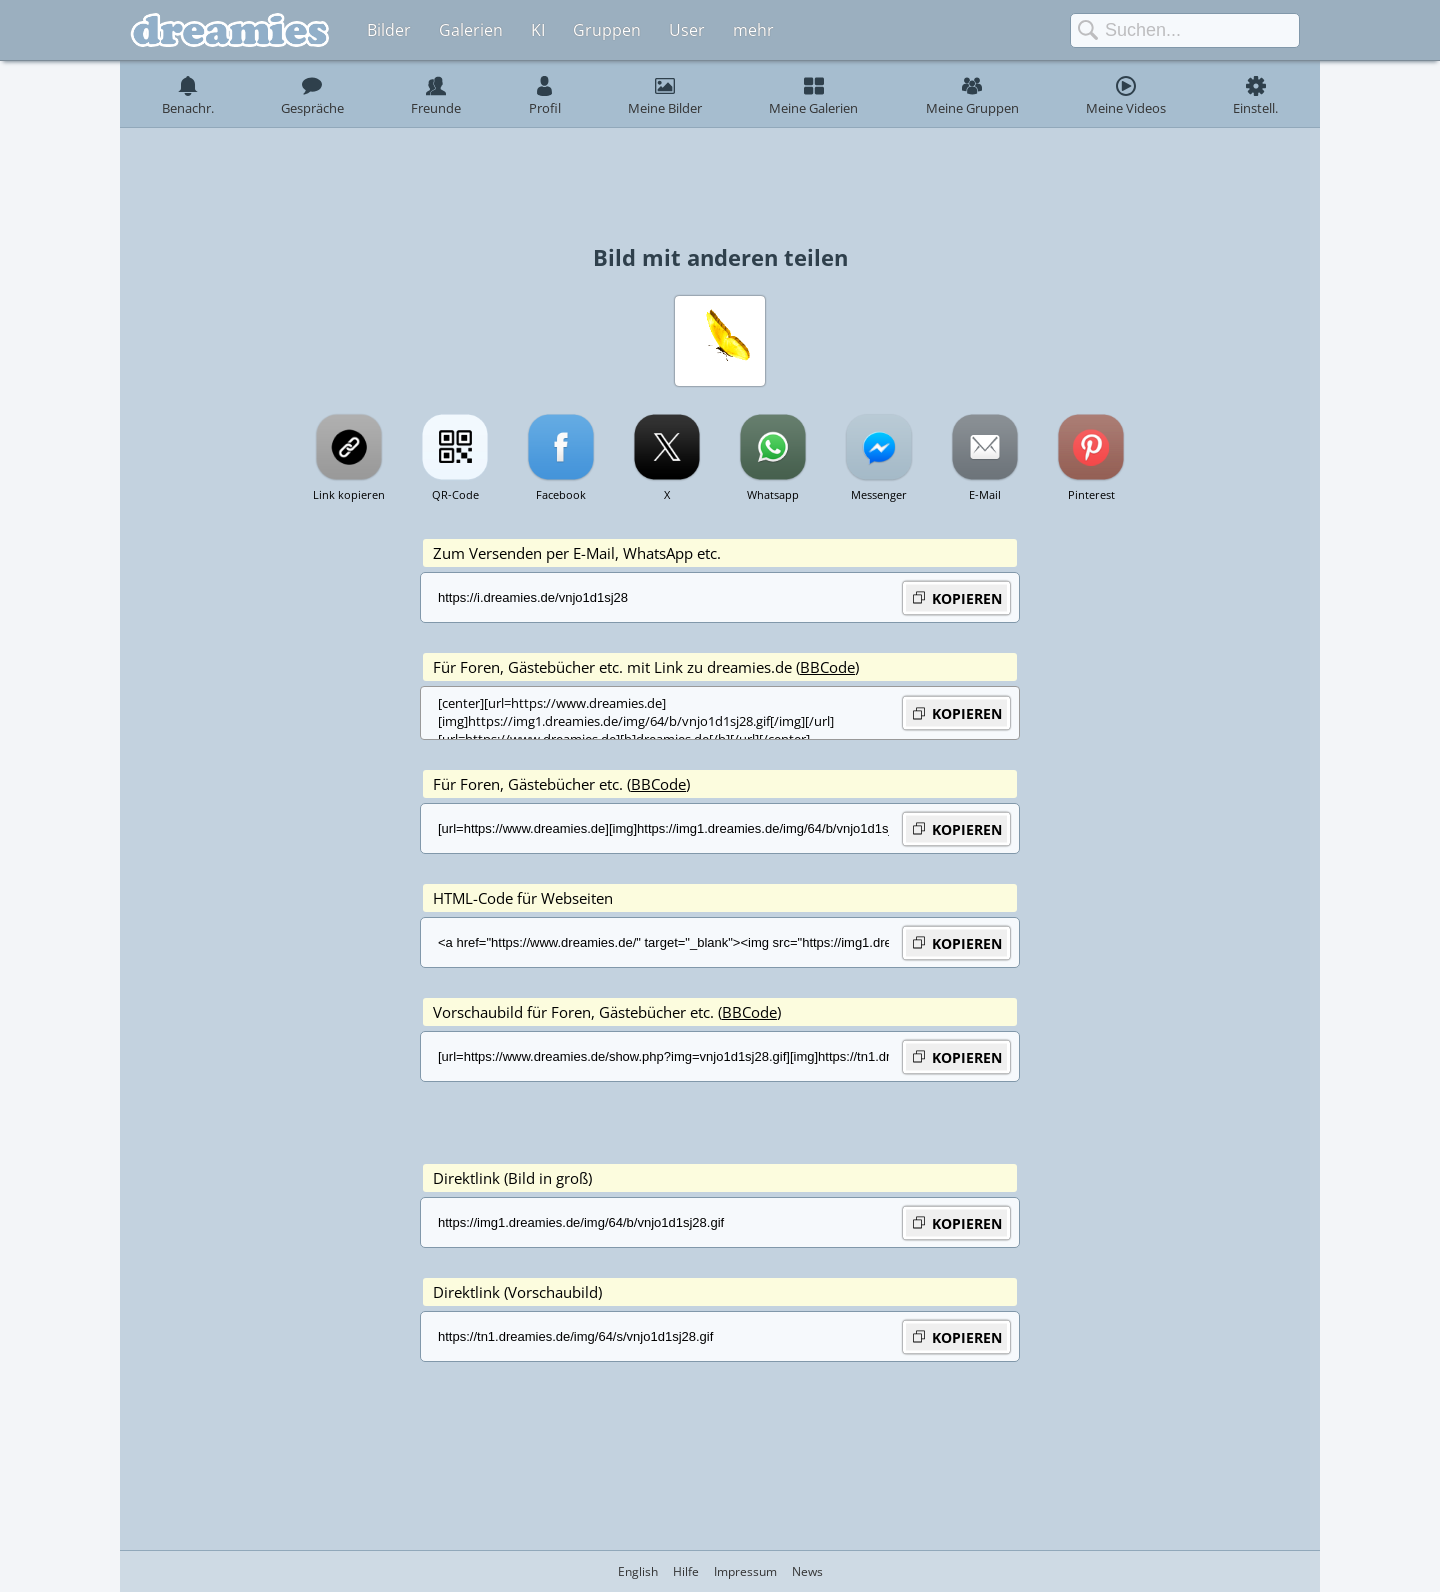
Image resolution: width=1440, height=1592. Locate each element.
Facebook (561, 494)
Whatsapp (773, 494)
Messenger (879, 494)
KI (538, 30)
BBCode (827, 667)
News (807, 1571)
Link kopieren (349, 494)
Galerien (471, 30)
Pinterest (1091, 494)
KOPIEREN (956, 597)
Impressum (745, 1571)
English (638, 1571)
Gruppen (607, 30)
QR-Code (455, 494)
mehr (753, 30)
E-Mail (985, 494)
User (687, 30)
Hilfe (686, 1571)
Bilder (389, 30)
